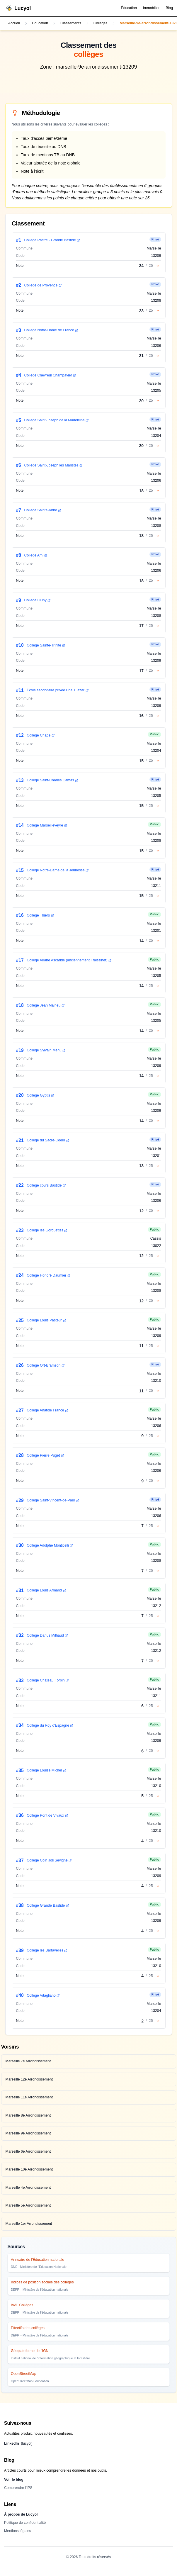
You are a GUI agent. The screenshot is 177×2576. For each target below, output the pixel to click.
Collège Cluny (37, 600)
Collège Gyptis (40, 1095)
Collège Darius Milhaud (47, 1635)
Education (40, 23)
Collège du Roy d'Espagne (50, 1725)
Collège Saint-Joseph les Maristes (53, 465)
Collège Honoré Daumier (48, 1275)
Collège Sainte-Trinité (46, 645)
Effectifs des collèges (28, 2328)
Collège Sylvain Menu (46, 1050)
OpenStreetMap (23, 2374)
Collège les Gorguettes (47, 1230)
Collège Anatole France (47, 1410)
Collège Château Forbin (48, 1680)
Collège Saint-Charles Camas (52, 780)
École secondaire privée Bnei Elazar (57, 690)
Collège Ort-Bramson (45, 1365)
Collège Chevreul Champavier (50, 375)
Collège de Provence (43, 285)
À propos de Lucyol (21, 2514)
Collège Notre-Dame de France (51, 330)
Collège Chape (41, 735)
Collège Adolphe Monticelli (50, 1545)
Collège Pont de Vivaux (47, 1815)
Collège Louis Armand (46, 1590)
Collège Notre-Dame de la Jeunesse (57, 870)
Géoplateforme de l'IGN (29, 2351)
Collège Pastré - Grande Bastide (52, 240)
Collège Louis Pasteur (46, 1320)
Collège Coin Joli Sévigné (49, 1860)
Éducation (129, 8)
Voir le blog (13, 2479)
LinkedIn (18, 2443)
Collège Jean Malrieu (45, 1005)
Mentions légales (17, 2531)
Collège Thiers (40, 915)
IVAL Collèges (22, 2305)
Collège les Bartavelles (47, 1950)
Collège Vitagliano (43, 1995)
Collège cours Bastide (46, 1185)
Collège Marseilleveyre (47, 825)
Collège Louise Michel (46, 1770)
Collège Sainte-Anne (42, 510)
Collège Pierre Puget (45, 1455)
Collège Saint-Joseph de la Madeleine (56, 420)
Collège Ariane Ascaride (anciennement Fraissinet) (69, 960)
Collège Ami (35, 555)
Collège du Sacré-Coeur (48, 1140)
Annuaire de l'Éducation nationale (37, 2260)
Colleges (100, 23)
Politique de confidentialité (25, 2523)
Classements (70, 23)
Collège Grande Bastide (48, 1905)
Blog (169, 8)
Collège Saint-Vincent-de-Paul (53, 1500)
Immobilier (151, 8)
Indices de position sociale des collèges (42, 2282)
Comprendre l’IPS (18, 2488)
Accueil (14, 23)
